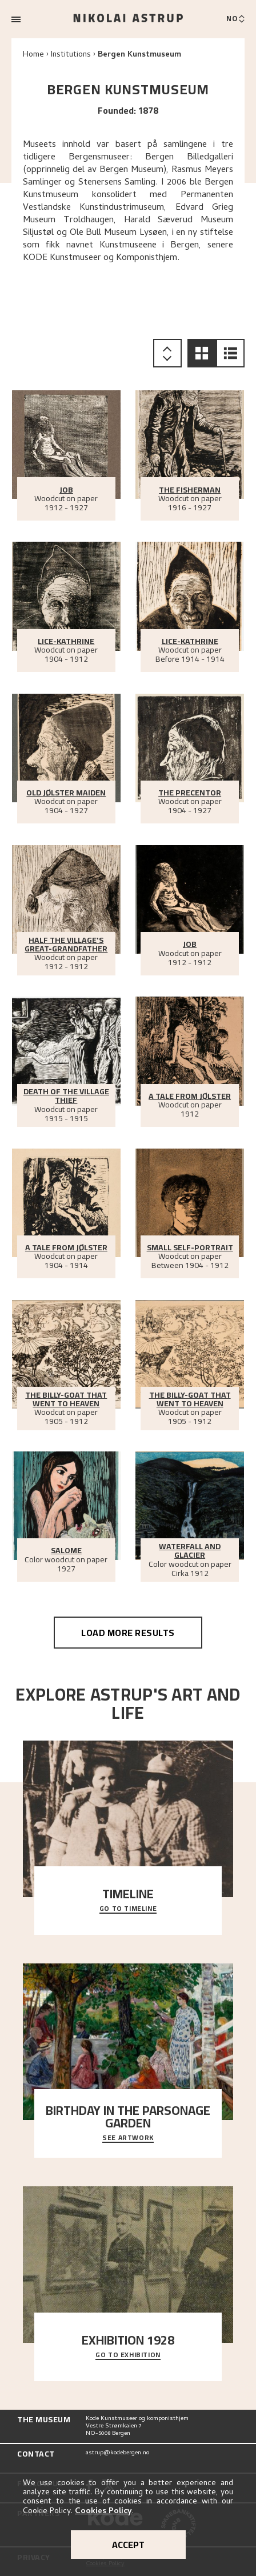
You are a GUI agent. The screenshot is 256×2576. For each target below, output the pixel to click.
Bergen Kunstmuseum (139, 55)
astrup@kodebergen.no (117, 2453)
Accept (128, 2544)
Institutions (71, 55)
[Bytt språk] (235, 19)
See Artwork (128, 2138)
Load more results (128, 1632)
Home (33, 55)
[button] (201, 353)
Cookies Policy (103, 2511)
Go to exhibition (128, 2355)
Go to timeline (128, 1909)
